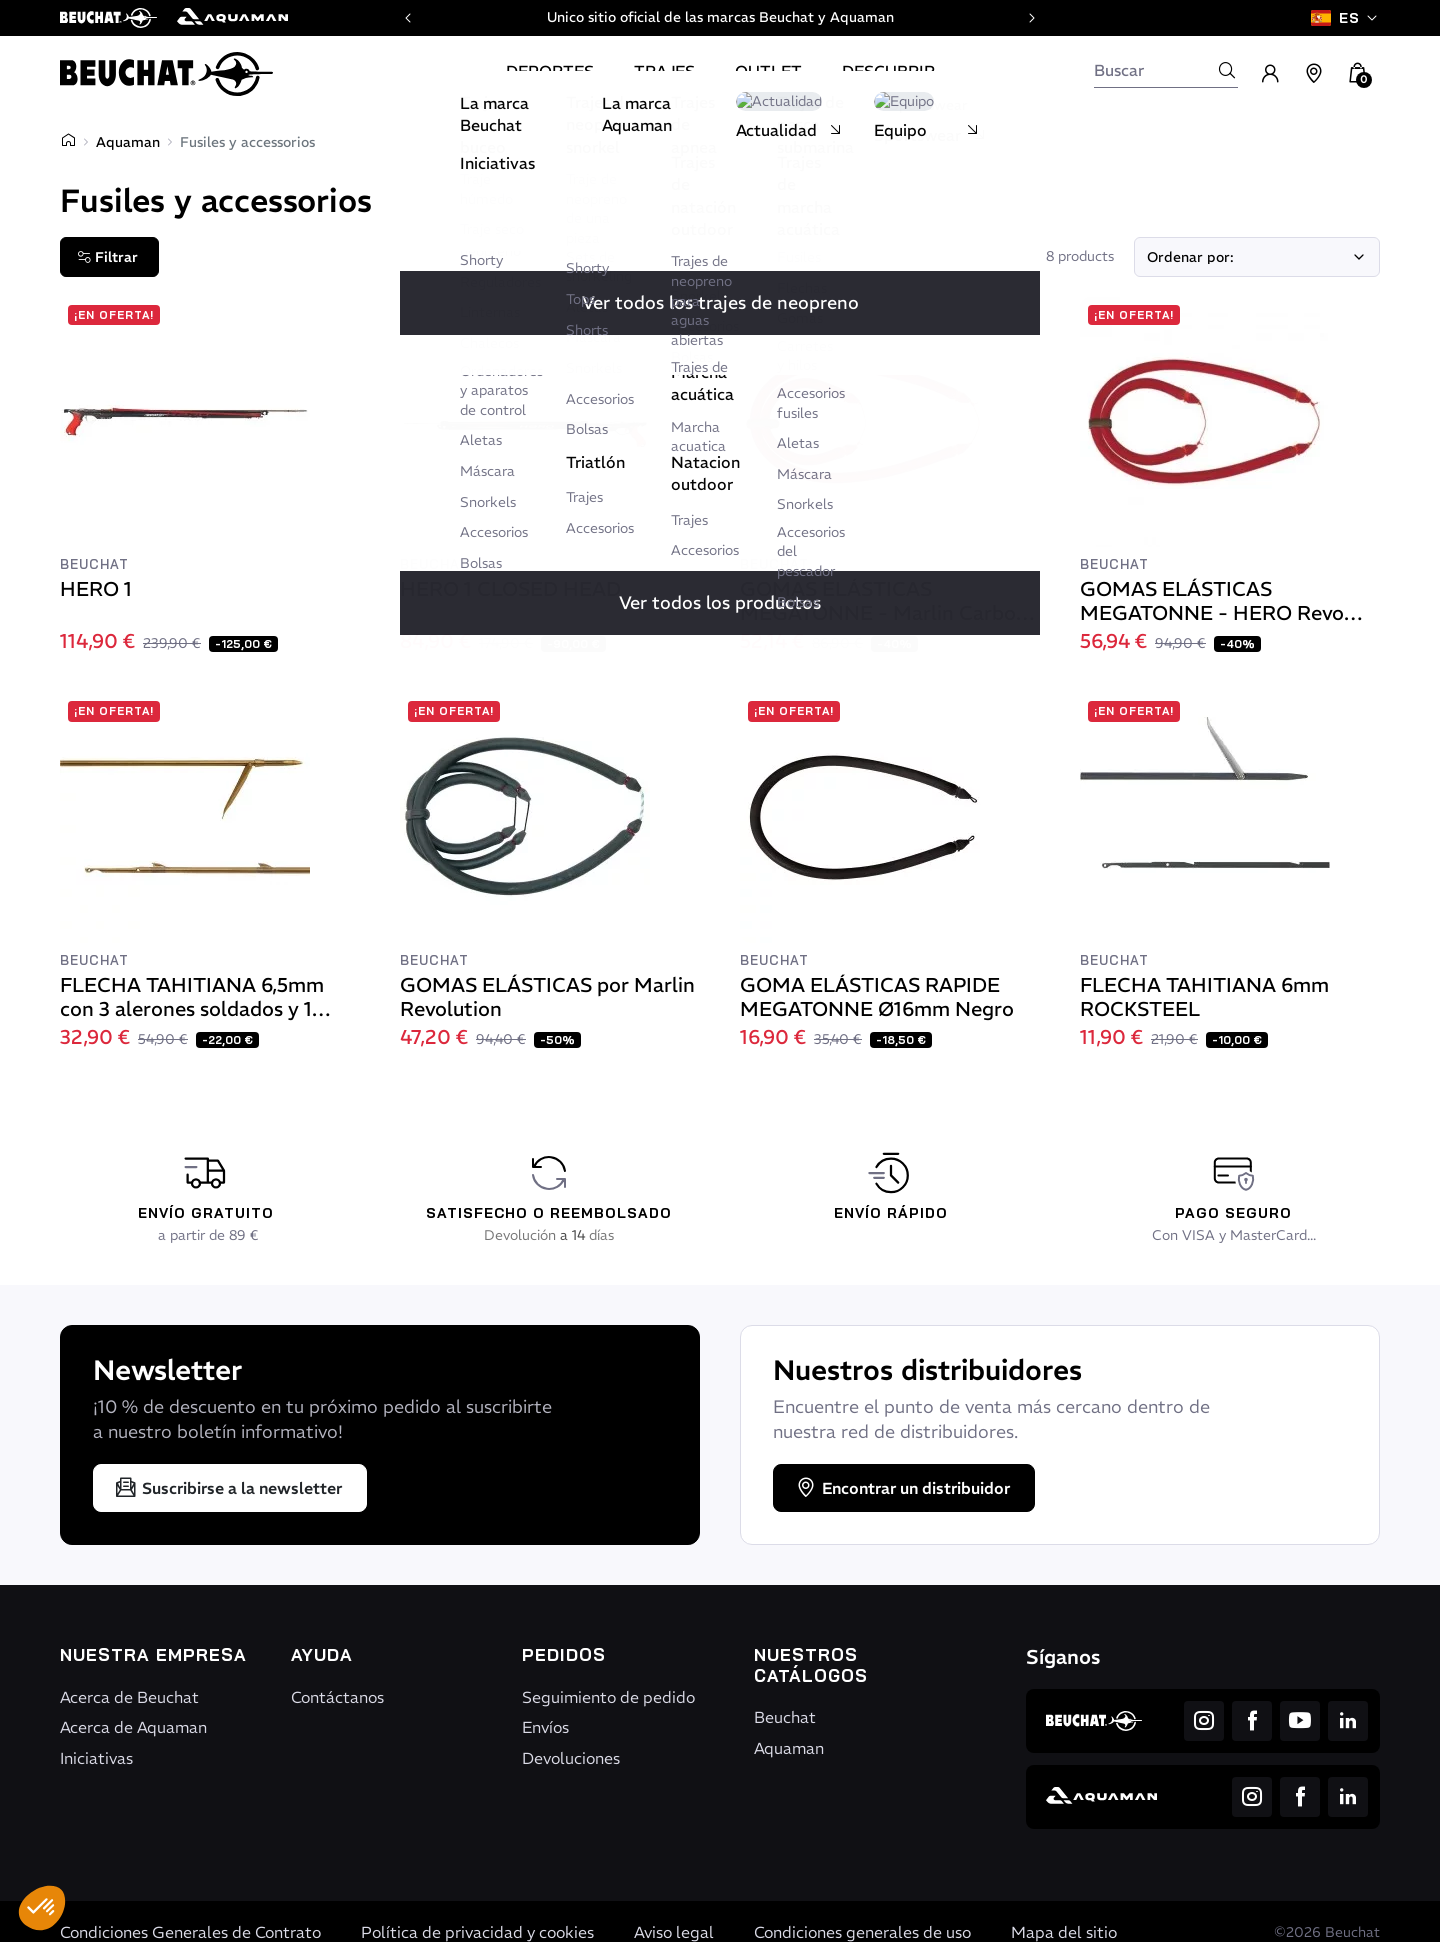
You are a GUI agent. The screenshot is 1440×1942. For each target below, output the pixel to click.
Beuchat (785, 1717)
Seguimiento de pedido (608, 1697)
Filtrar (107, 257)
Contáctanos (337, 1697)
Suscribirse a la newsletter (228, 1488)
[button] (42, 1908)
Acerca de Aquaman (133, 1727)
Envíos (545, 1727)
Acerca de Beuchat (129, 1697)
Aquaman (128, 142)
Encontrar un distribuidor (902, 1488)
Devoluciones (571, 1758)
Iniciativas (96, 1758)
